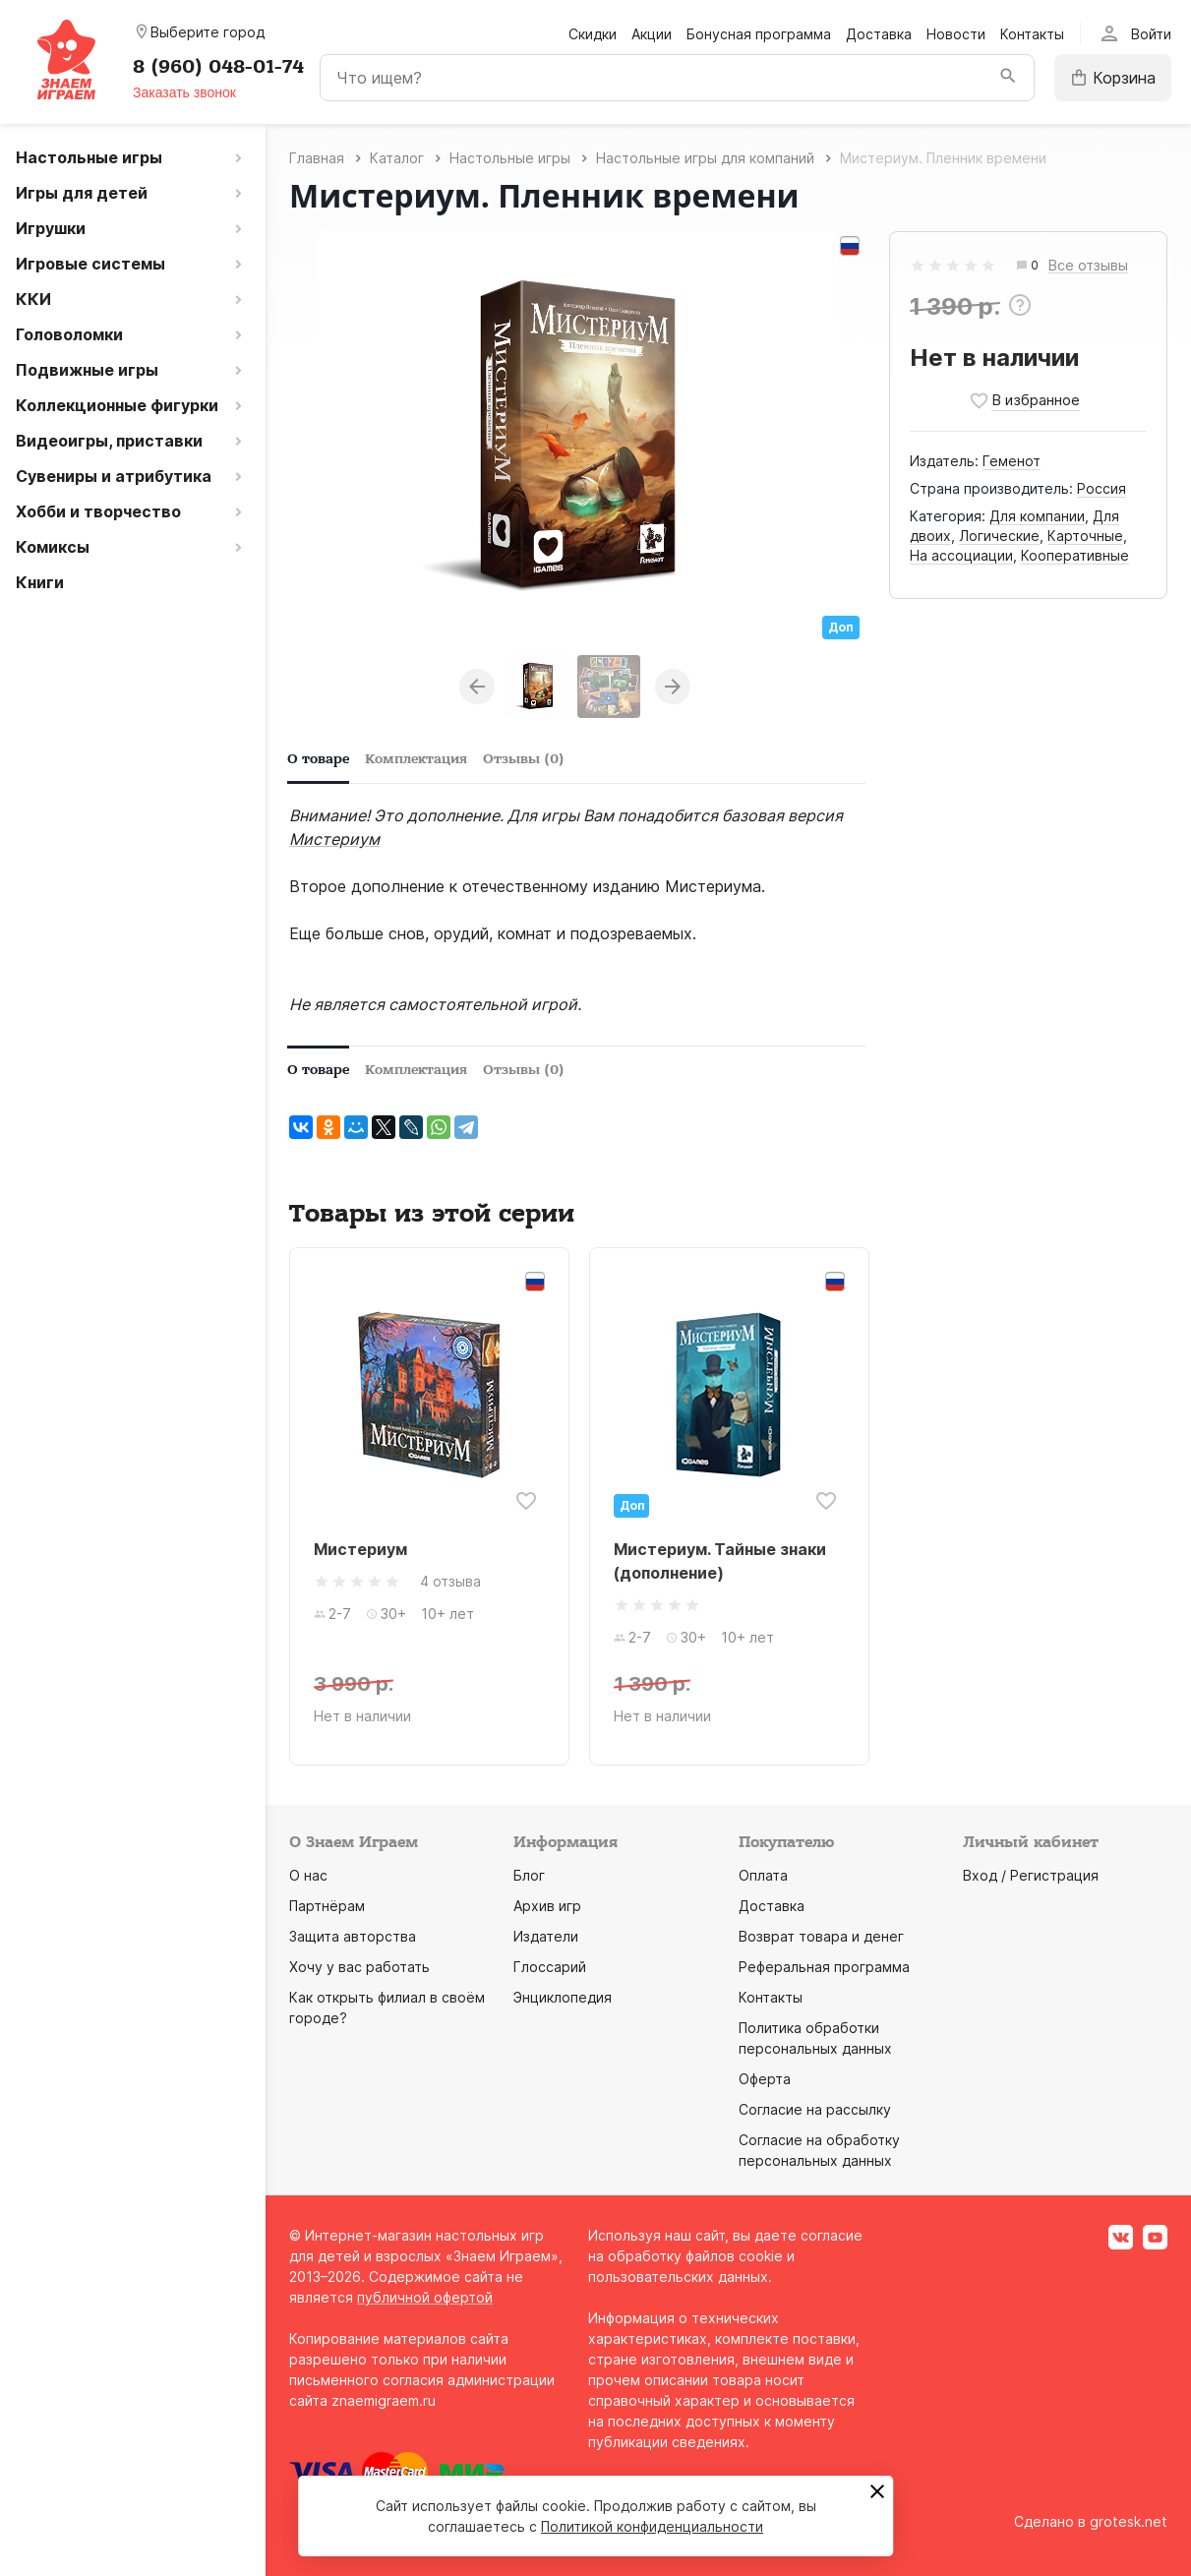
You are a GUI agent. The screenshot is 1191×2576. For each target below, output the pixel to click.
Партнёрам (327, 1905)
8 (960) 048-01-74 (218, 67)
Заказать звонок (184, 92)
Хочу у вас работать (359, 1966)
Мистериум (334, 839)
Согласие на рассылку (815, 2109)
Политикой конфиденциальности (652, 2526)
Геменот (1012, 460)
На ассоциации (961, 555)
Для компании (1037, 516)
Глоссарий (549, 1966)
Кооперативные (1075, 555)
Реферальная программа (824, 1966)
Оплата (763, 1875)
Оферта (765, 2078)
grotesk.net (1128, 2521)
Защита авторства (352, 1936)
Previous (477, 686)
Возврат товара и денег (821, 1936)
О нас (308, 1875)
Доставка (879, 34)
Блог (529, 1875)
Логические (999, 535)
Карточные (1085, 535)
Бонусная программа (758, 34)
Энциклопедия (562, 1997)
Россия (1101, 488)
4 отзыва (450, 1581)
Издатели (545, 1936)
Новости (955, 34)
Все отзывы (1088, 266)
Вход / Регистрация (1031, 1875)
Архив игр (547, 1905)
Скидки (592, 34)
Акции (651, 34)
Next (672, 686)
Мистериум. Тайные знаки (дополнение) (720, 1561)
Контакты (1032, 34)
